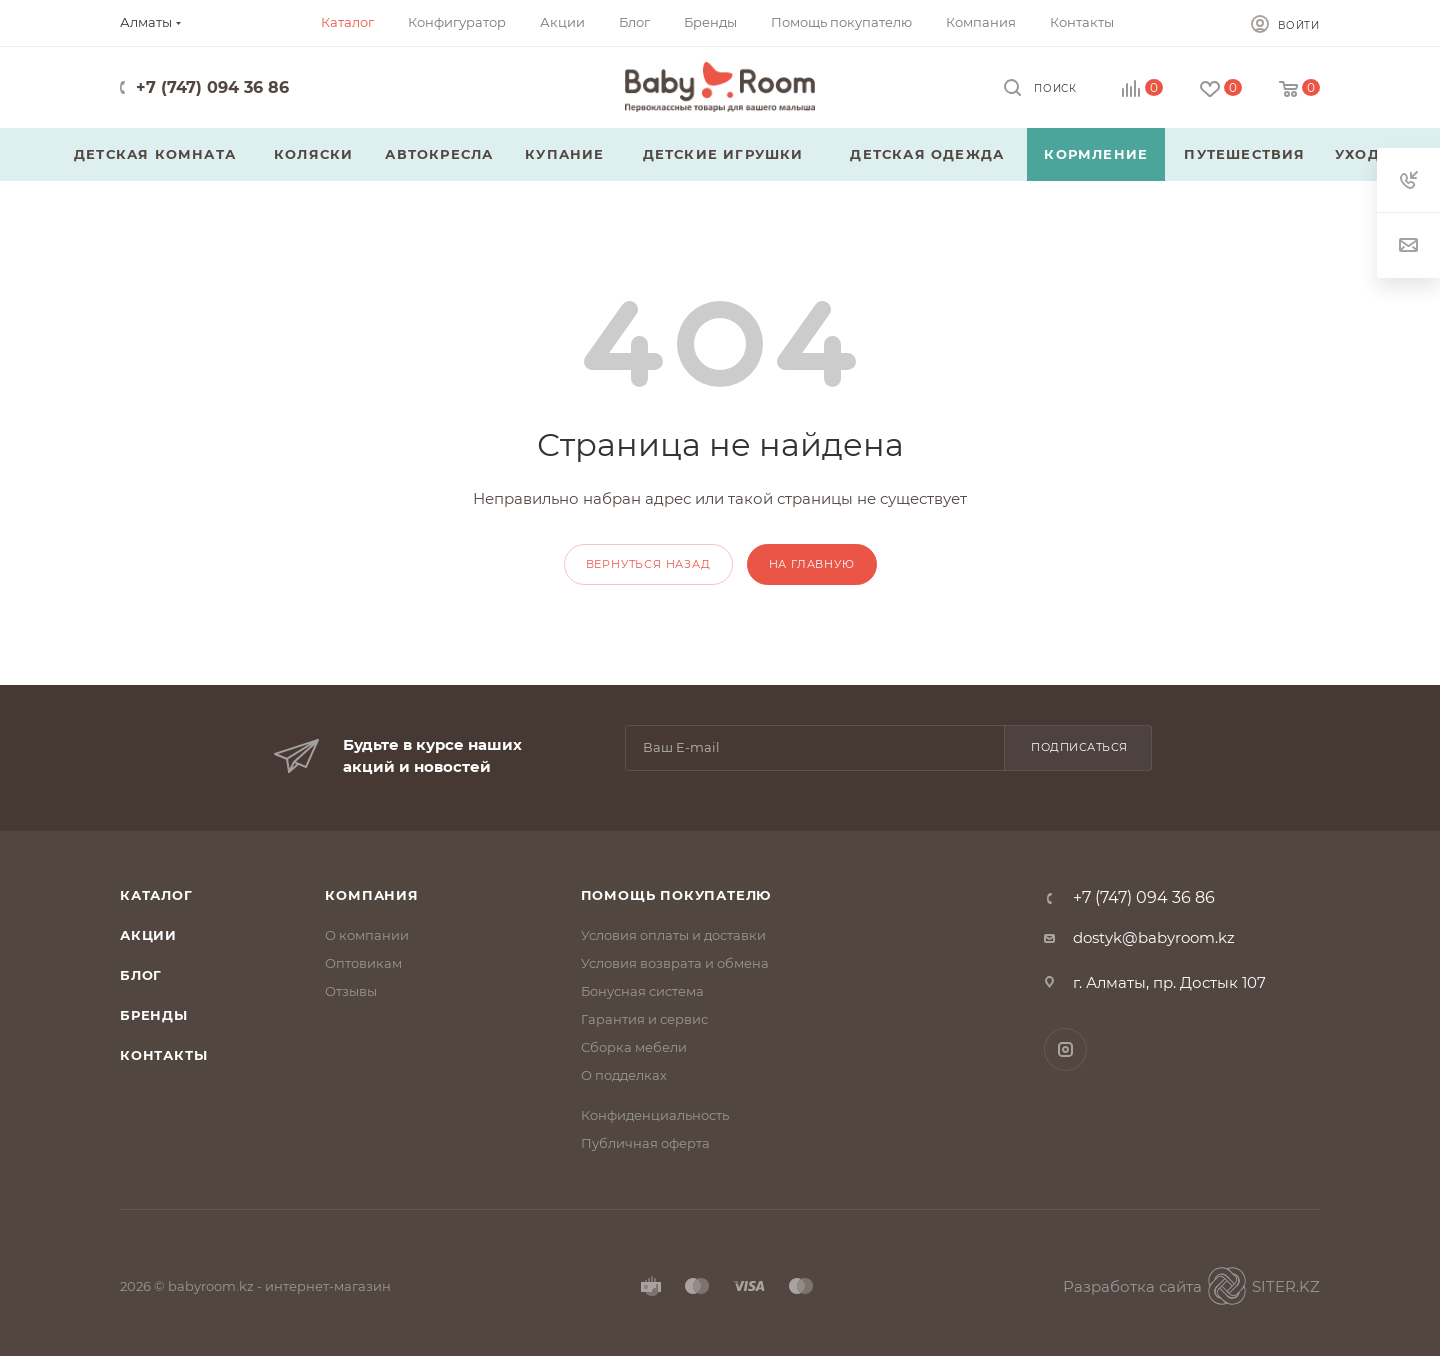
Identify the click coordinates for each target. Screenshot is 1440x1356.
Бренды (154, 1015)
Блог (141, 975)
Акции (148, 935)
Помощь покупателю (676, 895)
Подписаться (1079, 747)
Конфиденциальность (655, 1115)
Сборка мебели (634, 1047)
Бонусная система (642, 991)
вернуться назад (648, 564)
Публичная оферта (645, 1143)
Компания (371, 895)
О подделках (624, 1075)
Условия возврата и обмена (675, 963)
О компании (367, 935)
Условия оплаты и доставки (673, 935)
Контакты (163, 1055)
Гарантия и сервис (644, 1019)
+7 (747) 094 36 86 (212, 87)
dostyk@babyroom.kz (1154, 937)
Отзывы (351, 991)
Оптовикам (363, 963)
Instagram (1065, 1049)
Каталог (156, 895)
